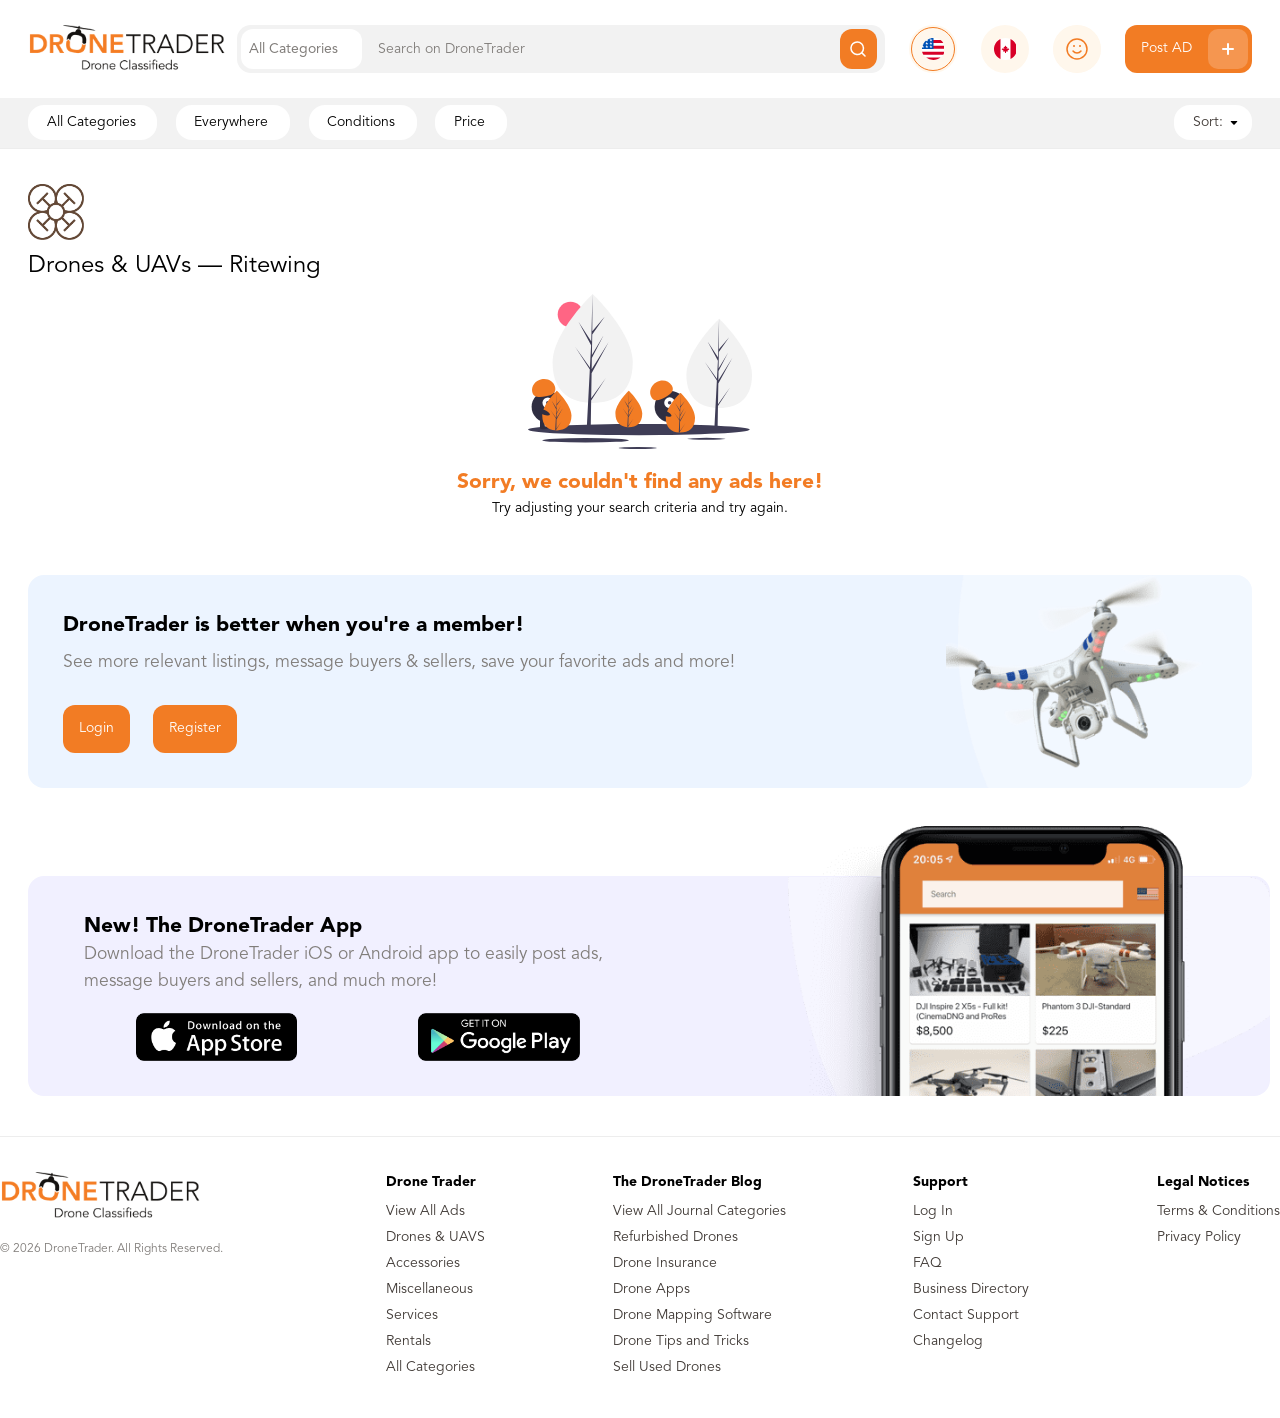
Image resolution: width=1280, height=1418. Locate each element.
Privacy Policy (1199, 1237)
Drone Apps (651, 1289)
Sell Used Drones (667, 1367)
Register (195, 728)
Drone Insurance (665, 1263)
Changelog (948, 1341)
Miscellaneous (429, 1289)
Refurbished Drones (675, 1237)
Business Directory (971, 1289)
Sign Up (938, 1237)
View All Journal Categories (699, 1211)
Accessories (423, 1263)
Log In (933, 1211)
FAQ (927, 1263)
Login (96, 728)
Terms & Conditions (1218, 1211)
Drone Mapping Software (692, 1315)
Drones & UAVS (435, 1237)
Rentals (408, 1341)
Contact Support (966, 1315)
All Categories (430, 1367)
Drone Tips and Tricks (681, 1341)
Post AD (1194, 49)
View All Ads (425, 1211)
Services (412, 1315)
